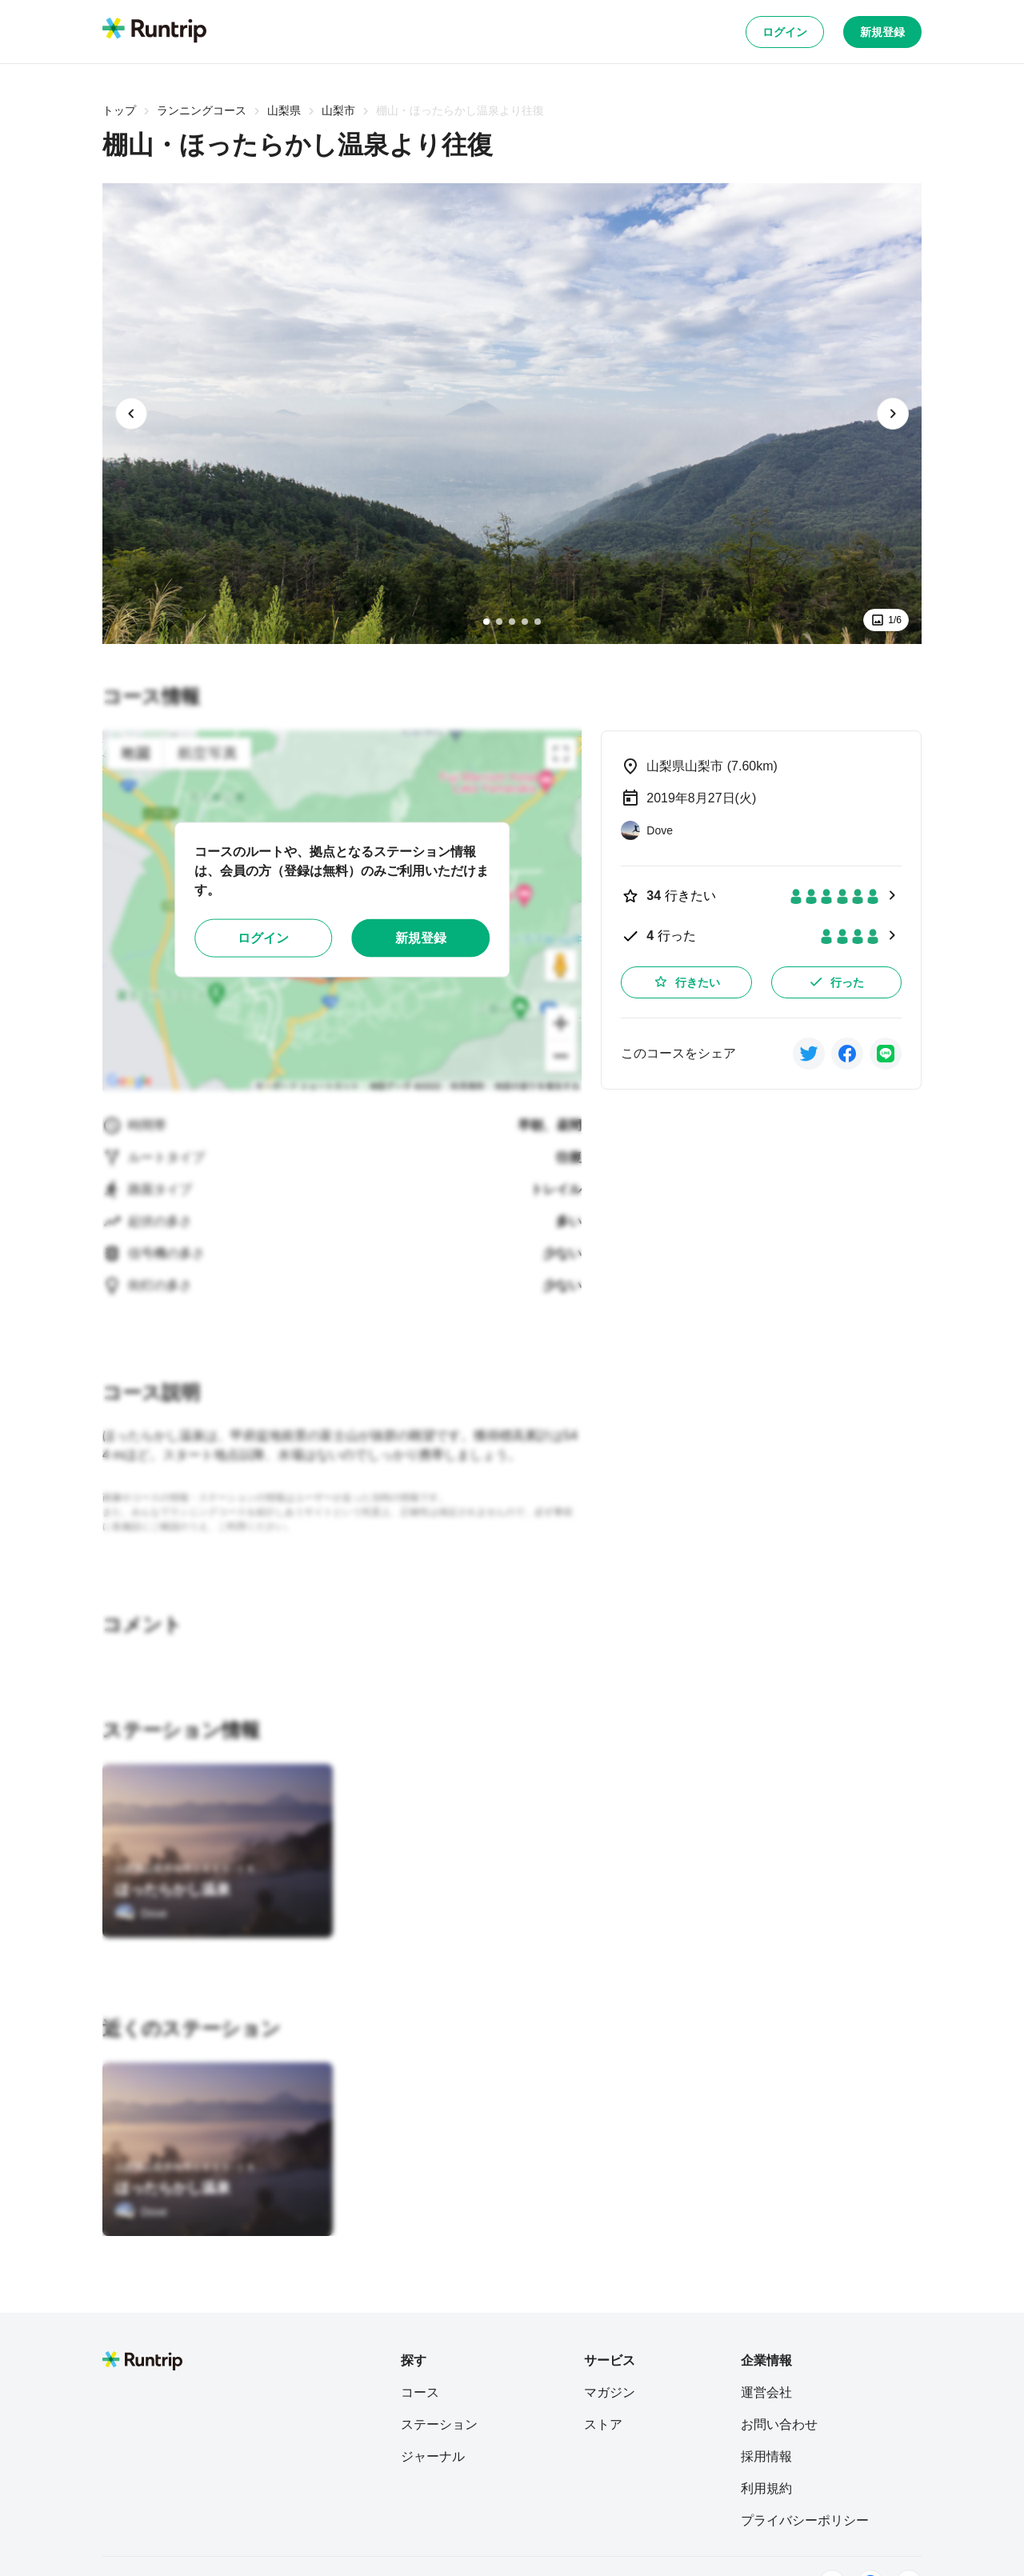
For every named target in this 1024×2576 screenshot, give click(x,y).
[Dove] (141, 1913)
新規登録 (882, 32)
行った (836, 982)
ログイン (784, 32)
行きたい (686, 982)
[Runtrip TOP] (154, 31)
